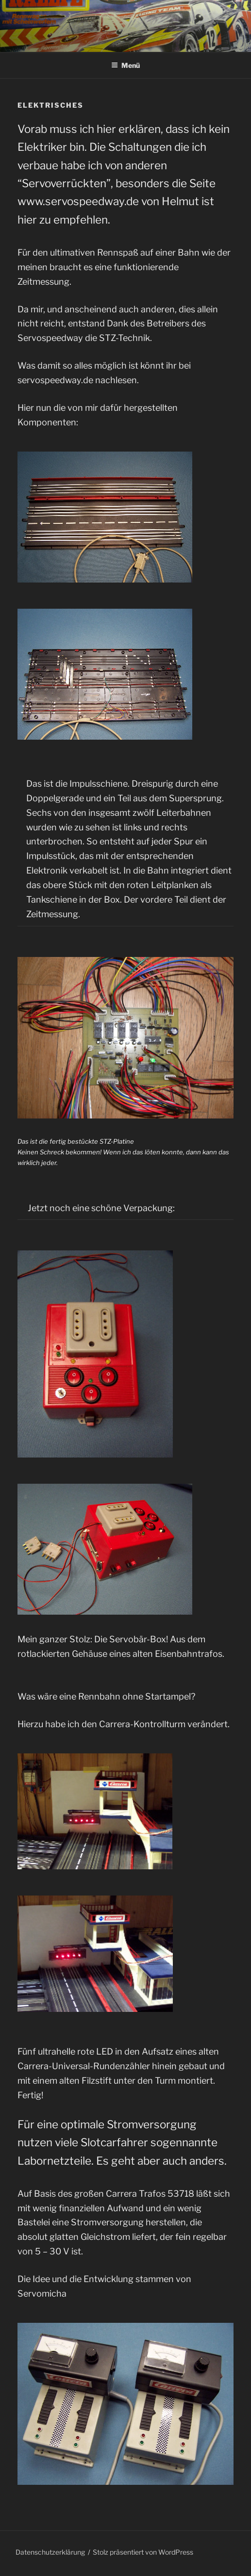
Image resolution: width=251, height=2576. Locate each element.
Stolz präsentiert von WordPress (143, 2552)
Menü (125, 65)
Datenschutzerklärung (50, 2552)
